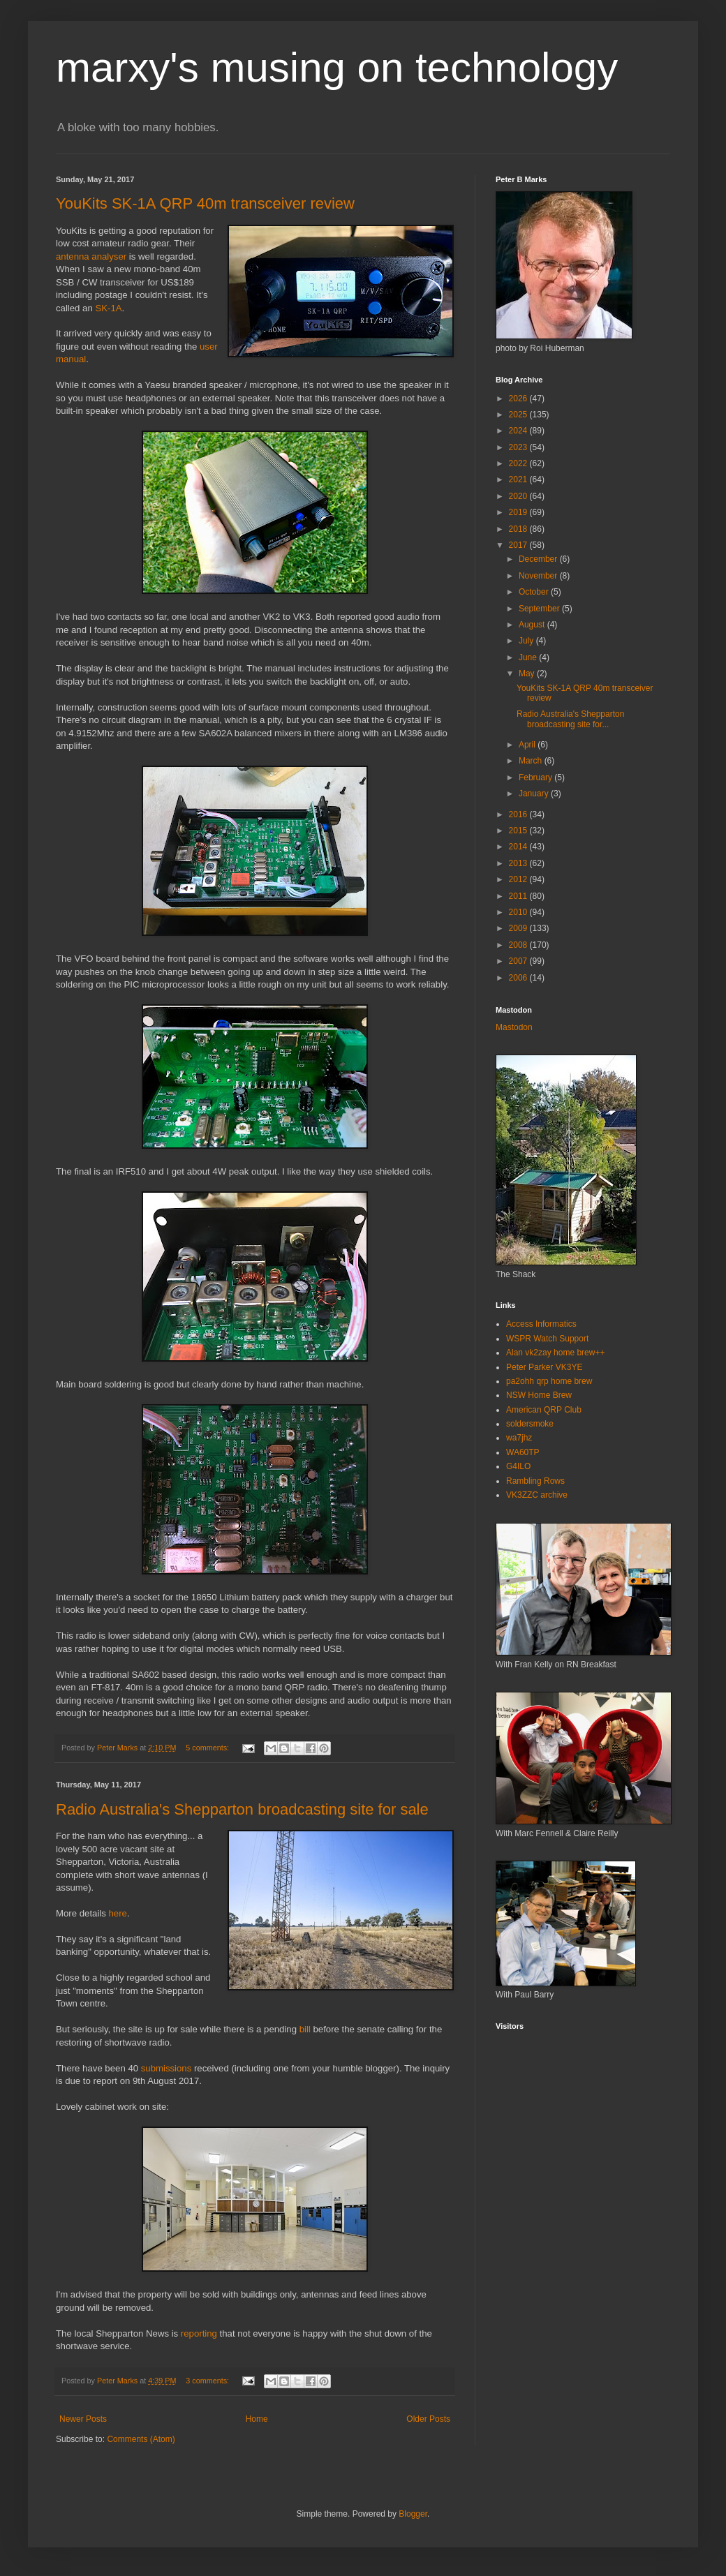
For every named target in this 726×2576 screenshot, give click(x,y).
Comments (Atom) (141, 2439)
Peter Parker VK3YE (544, 1367)
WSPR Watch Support (547, 1338)
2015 (519, 830)
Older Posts (428, 2419)
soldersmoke (530, 1424)
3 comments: (208, 2380)
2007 (519, 961)
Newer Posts (83, 2419)
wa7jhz (519, 1438)
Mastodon (514, 1027)
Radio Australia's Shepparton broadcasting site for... (570, 719)
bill (305, 2029)
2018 (519, 529)
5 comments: (208, 1747)
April (528, 745)
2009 (519, 928)
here (118, 1913)
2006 (519, 978)
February (536, 777)
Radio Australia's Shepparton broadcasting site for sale (242, 1809)
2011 (519, 896)
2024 (519, 430)
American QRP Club (543, 1410)
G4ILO (518, 1466)
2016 (519, 814)
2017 (519, 545)
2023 (519, 447)
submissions (166, 2068)
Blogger (413, 2514)
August (533, 625)
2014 (519, 846)
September (540, 608)
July (527, 641)
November (539, 576)
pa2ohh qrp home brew (549, 1381)
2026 (519, 398)
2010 (519, 912)
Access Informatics (541, 1324)
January (535, 793)
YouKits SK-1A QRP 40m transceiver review (205, 203)
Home (257, 2419)
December (539, 559)
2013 (519, 863)
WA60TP (523, 1452)
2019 (519, 512)
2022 (519, 463)
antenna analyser (91, 256)
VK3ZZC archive (537, 1495)
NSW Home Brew (539, 1395)
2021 (519, 479)
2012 (519, 879)
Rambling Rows (535, 1481)
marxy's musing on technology (337, 67)
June (529, 657)
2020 (519, 496)
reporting (199, 2333)
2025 (519, 414)
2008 (519, 945)
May (528, 673)
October (535, 592)
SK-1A (108, 308)
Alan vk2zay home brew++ (555, 1352)
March (531, 761)
